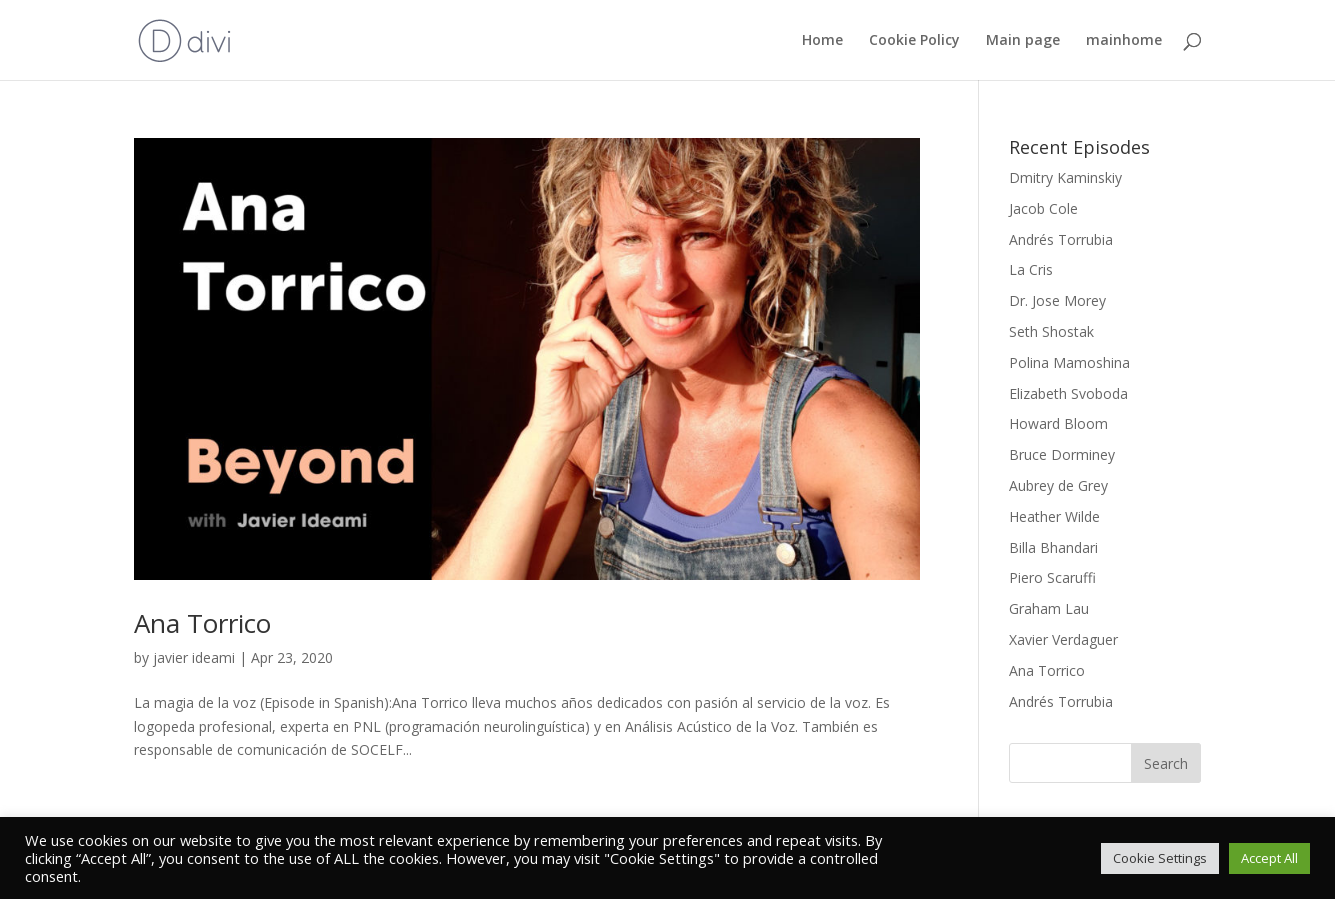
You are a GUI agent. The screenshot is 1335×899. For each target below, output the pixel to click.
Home (822, 41)
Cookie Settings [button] (1160, 858)
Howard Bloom (1058, 423)
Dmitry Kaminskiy (1065, 177)
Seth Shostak (1051, 331)
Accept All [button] (1269, 858)
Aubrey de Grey (1058, 485)
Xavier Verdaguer (1063, 639)
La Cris (1031, 269)
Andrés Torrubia (1061, 239)
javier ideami (194, 657)
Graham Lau (1049, 608)
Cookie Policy (914, 41)
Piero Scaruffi (1052, 577)
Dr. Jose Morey (1057, 300)
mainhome (1124, 41)
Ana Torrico (202, 623)
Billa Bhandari (1053, 547)
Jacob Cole (1043, 208)
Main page (1023, 41)
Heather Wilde (1054, 516)
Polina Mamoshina (1069, 362)
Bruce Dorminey (1062, 454)
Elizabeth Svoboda (1068, 393)
